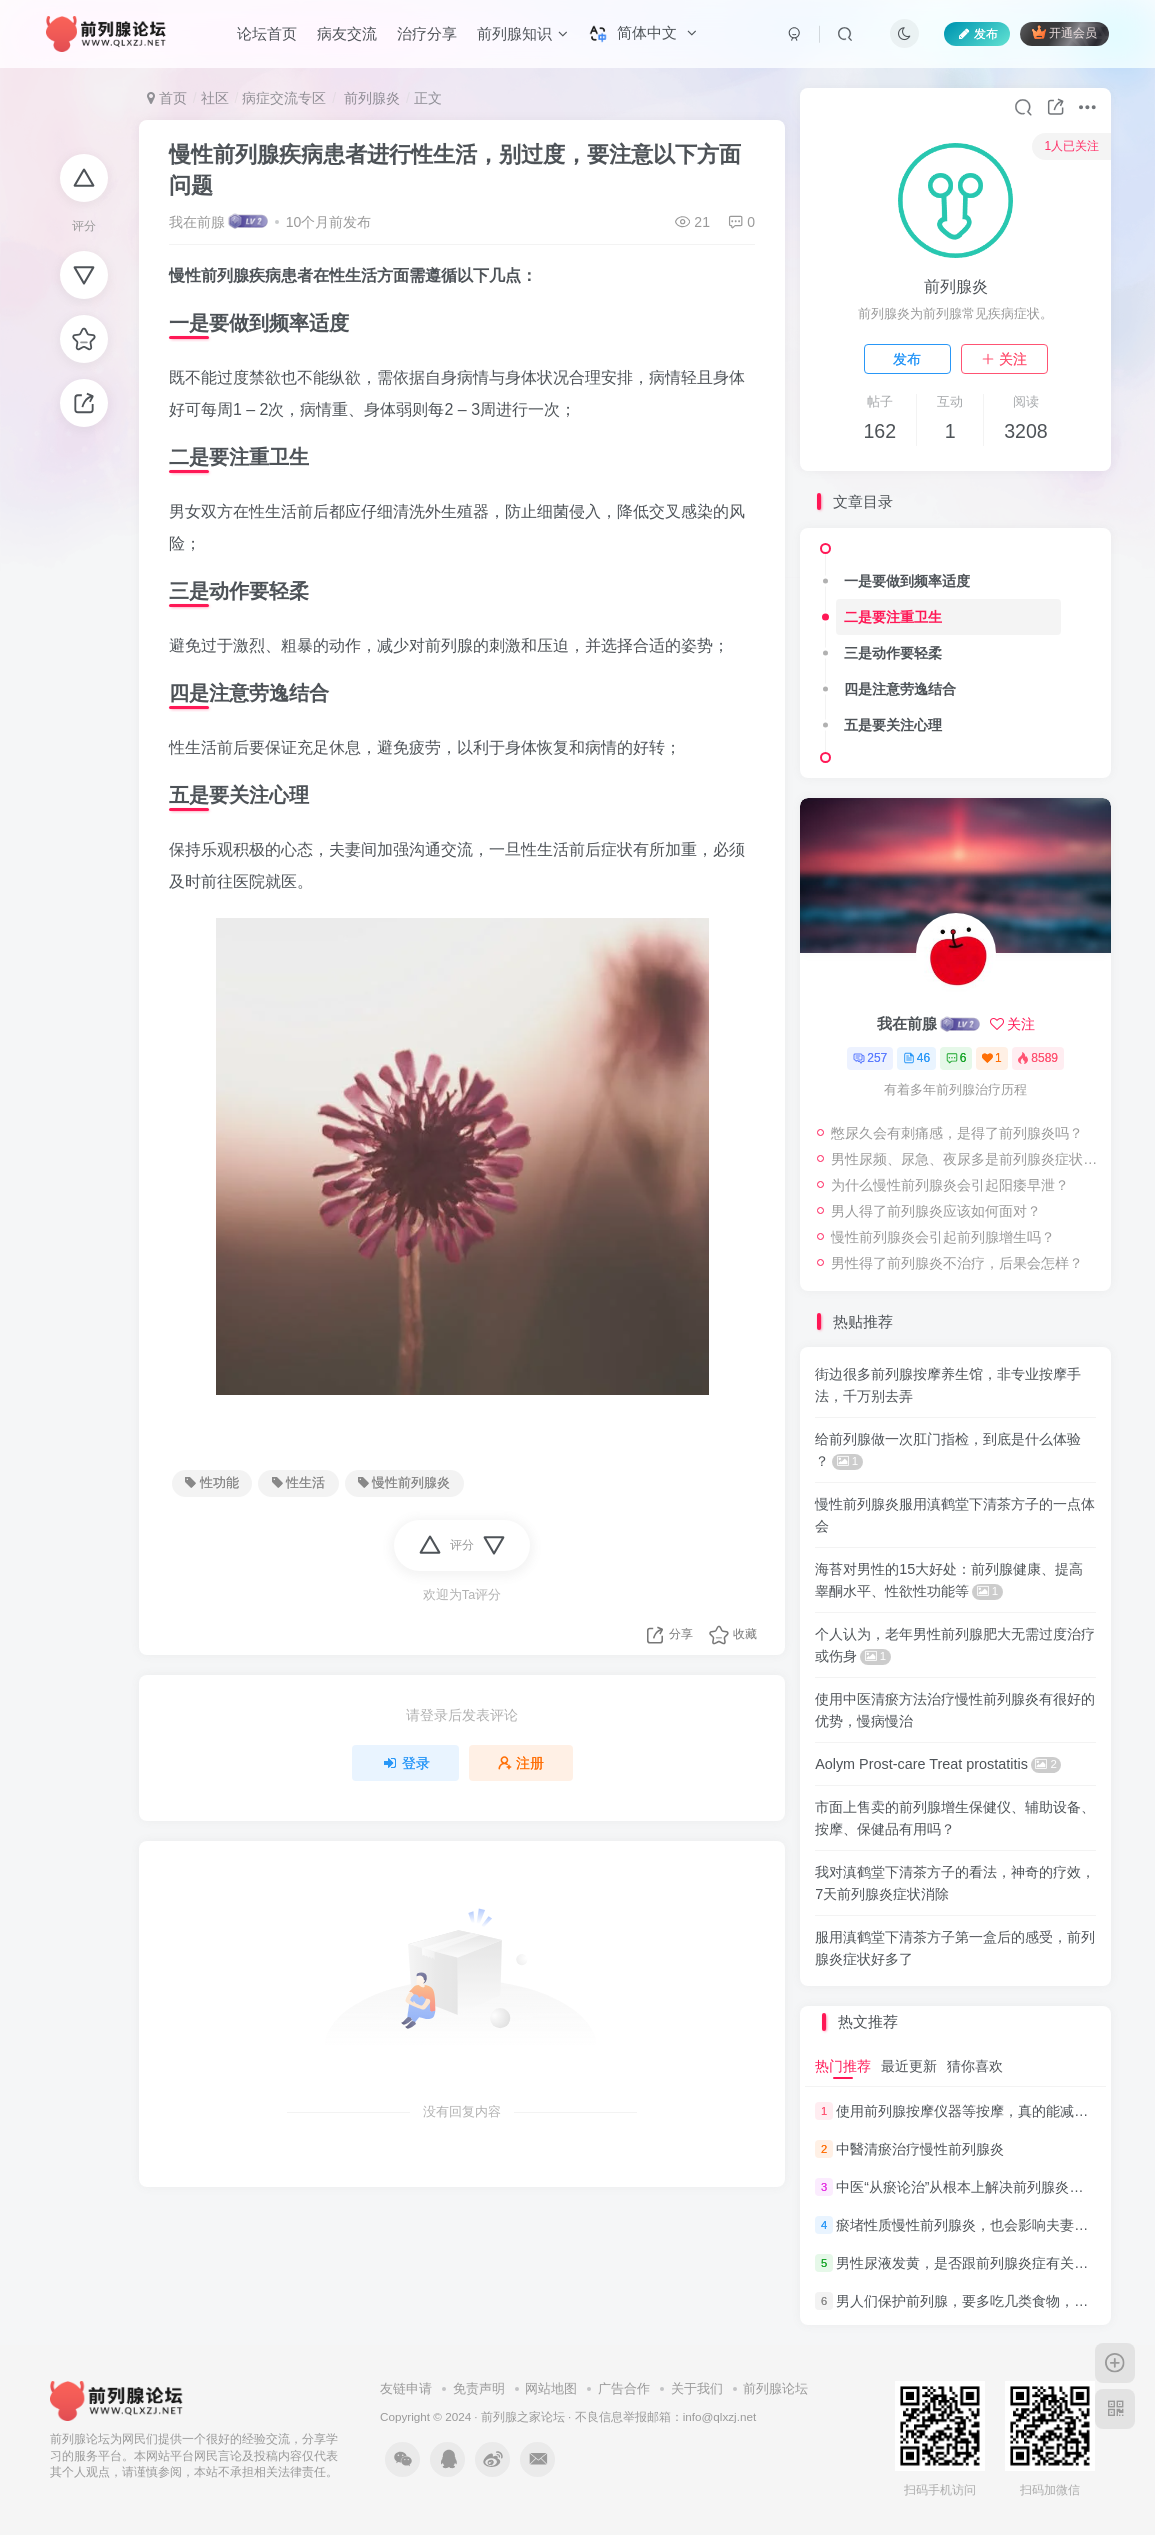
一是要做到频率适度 (907, 581)
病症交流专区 (284, 98)
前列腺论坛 (775, 2388)
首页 (167, 98)
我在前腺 (197, 222)
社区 (215, 98)
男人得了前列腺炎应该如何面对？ (936, 1211)
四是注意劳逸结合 (900, 689)
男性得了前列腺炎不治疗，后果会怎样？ (957, 1263)
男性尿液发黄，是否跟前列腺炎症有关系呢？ (976, 2263)
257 (870, 1058)
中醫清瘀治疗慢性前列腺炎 (920, 2149)
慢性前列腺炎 (404, 1483)
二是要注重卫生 (893, 617)
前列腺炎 (370, 98)
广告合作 (624, 2388)
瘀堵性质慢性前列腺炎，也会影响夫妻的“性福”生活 (994, 2225)
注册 (521, 1763)
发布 (907, 359)
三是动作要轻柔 (893, 653)
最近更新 (909, 2066)
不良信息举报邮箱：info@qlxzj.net (666, 2416)
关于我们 (697, 2388)
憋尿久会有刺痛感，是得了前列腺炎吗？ (957, 1133)
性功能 (211, 1483)
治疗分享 (427, 33)
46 (916, 1058)
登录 (406, 1763)
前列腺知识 (522, 33)
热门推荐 (843, 2066)
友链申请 (406, 2388)
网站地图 (551, 2388)
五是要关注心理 (893, 725)
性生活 (298, 1483)
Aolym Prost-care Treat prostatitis (938, 1764)
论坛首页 (267, 33)
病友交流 (347, 33)
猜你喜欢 (975, 2066)
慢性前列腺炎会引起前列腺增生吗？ (943, 1237)
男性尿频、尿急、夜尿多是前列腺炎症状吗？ (966, 1159)
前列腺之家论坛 (523, 2416)
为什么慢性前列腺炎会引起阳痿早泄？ (950, 1185)
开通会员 (1064, 32)
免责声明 (479, 2388)
